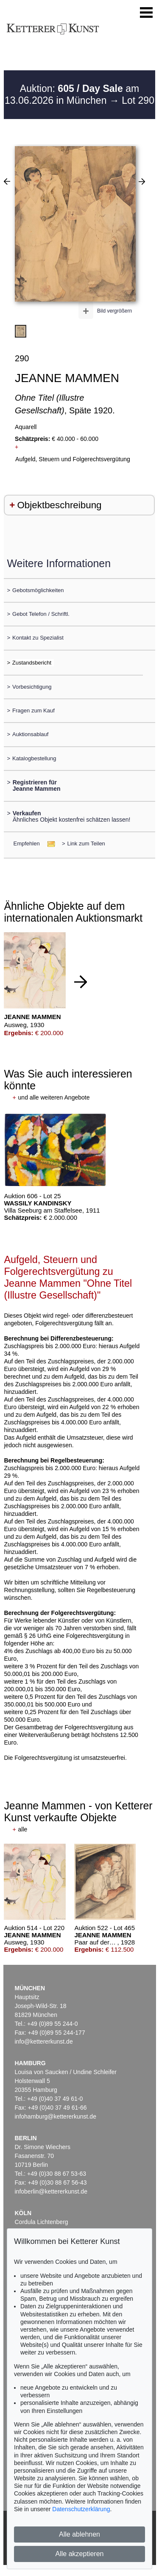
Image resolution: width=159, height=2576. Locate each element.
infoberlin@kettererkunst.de (51, 2191)
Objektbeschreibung (59, 505)
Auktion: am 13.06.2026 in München (72, 94)
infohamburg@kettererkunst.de (55, 2116)
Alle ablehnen (79, 2534)
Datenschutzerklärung (81, 2509)
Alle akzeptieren (80, 2553)
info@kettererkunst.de (44, 2041)
